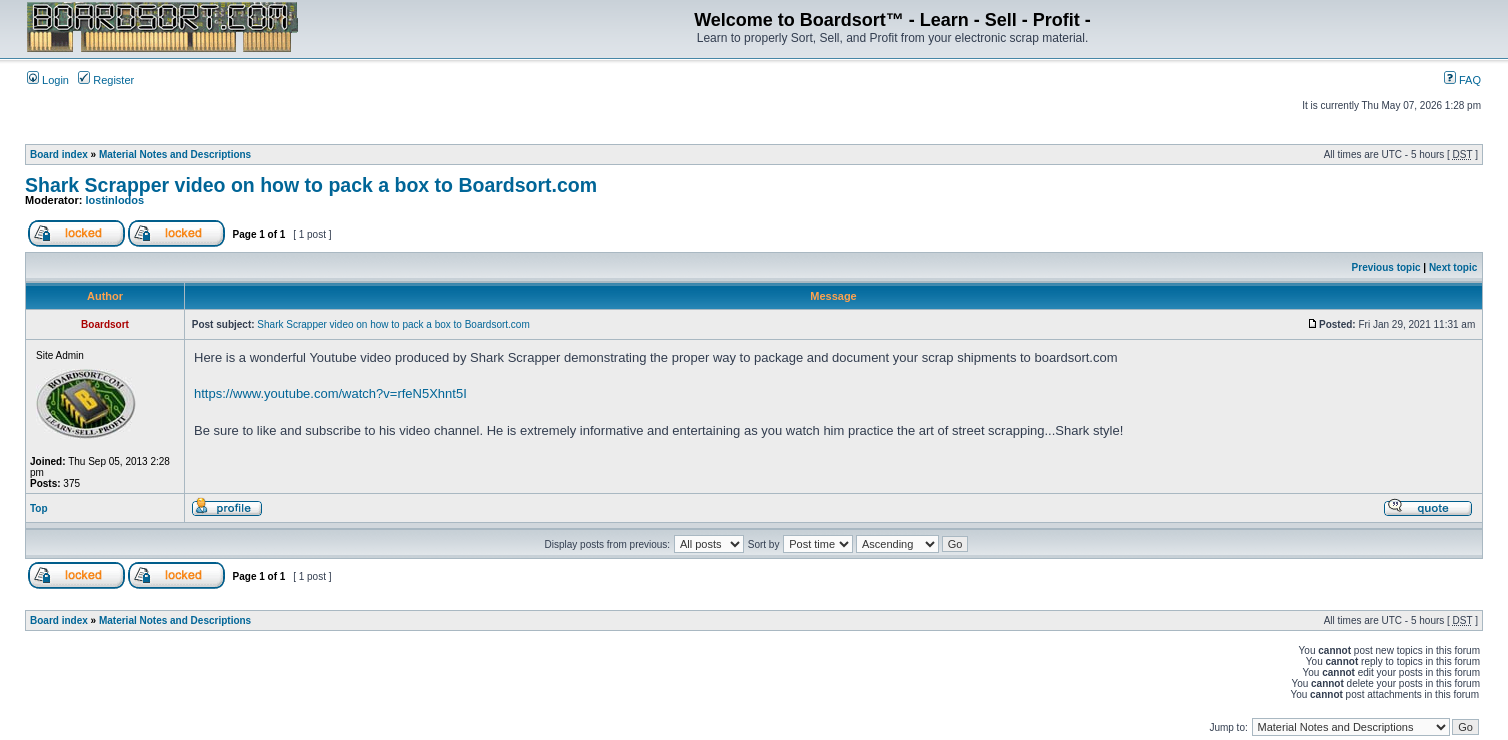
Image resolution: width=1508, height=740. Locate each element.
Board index (59, 154)
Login (48, 80)
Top (39, 508)
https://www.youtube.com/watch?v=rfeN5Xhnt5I (330, 393)
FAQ (1462, 80)
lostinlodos (115, 200)
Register (106, 80)
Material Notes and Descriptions (175, 154)
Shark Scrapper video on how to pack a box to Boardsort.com (311, 185)
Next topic (1453, 267)
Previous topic (1386, 267)
